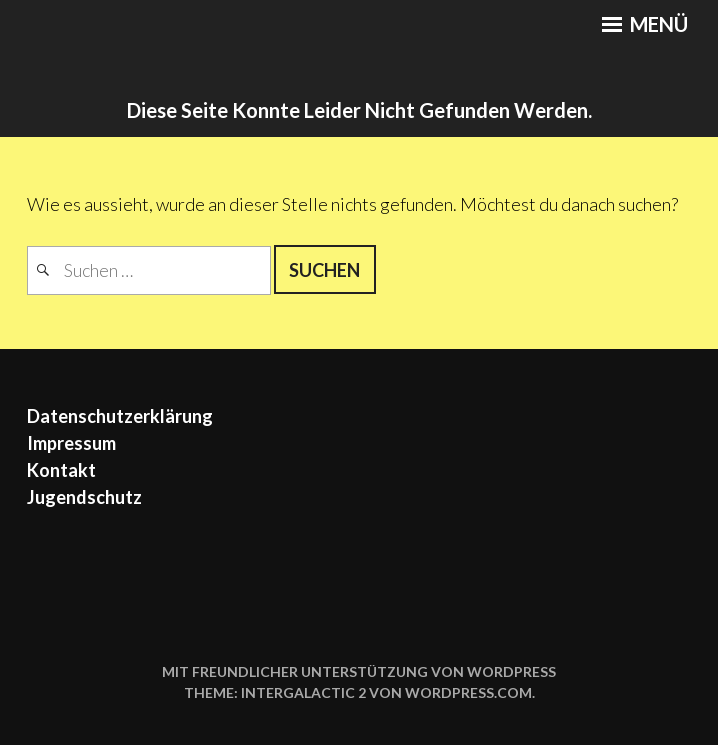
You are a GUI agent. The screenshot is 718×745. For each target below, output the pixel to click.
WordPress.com (468, 692)
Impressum (71, 443)
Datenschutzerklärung (120, 416)
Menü (645, 24)
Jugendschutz (84, 497)
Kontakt (61, 470)
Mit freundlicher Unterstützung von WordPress (359, 671)
